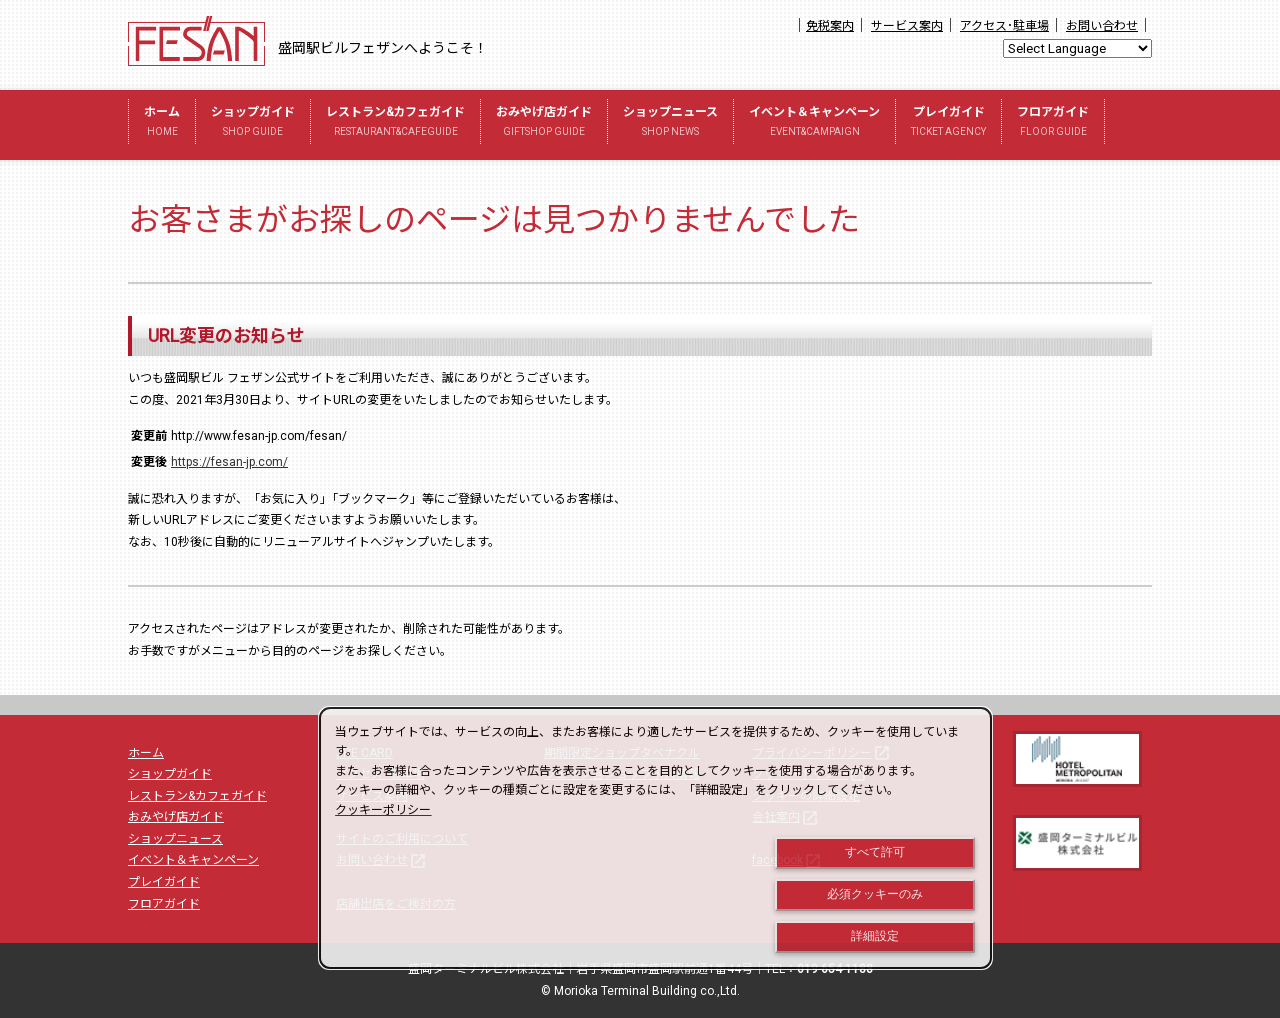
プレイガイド (948, 123)
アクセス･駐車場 (1004, 26)
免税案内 (830, 26)
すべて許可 (875, 852)
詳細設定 (875, 936)
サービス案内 (907, 26)
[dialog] (655, 838)
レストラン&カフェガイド (395, 123)
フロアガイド (1053, 123)
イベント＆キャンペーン (814, 123)
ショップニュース (670, 123)
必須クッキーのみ (875, 894)
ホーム (162, 123)
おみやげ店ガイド (544, 123)
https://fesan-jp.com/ (229, 462)
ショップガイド (253, 123)
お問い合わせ (1102, 26)
